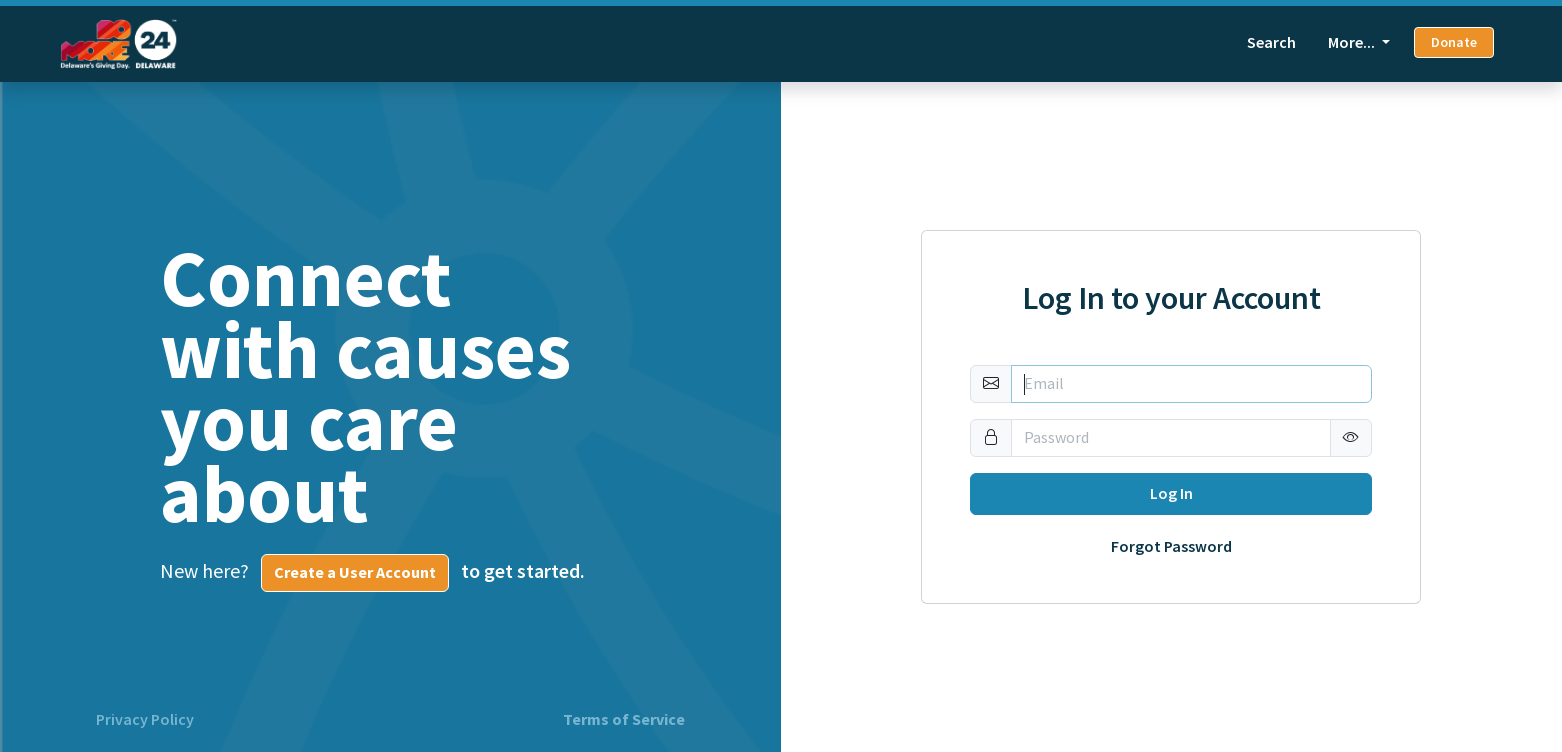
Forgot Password (1171, 547)
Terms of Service (624, 720)
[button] (1351, 438)
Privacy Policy (145, 720)
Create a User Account (355, 572)
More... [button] (1353, 42)
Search (1271, 42)
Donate (1454, 42)
